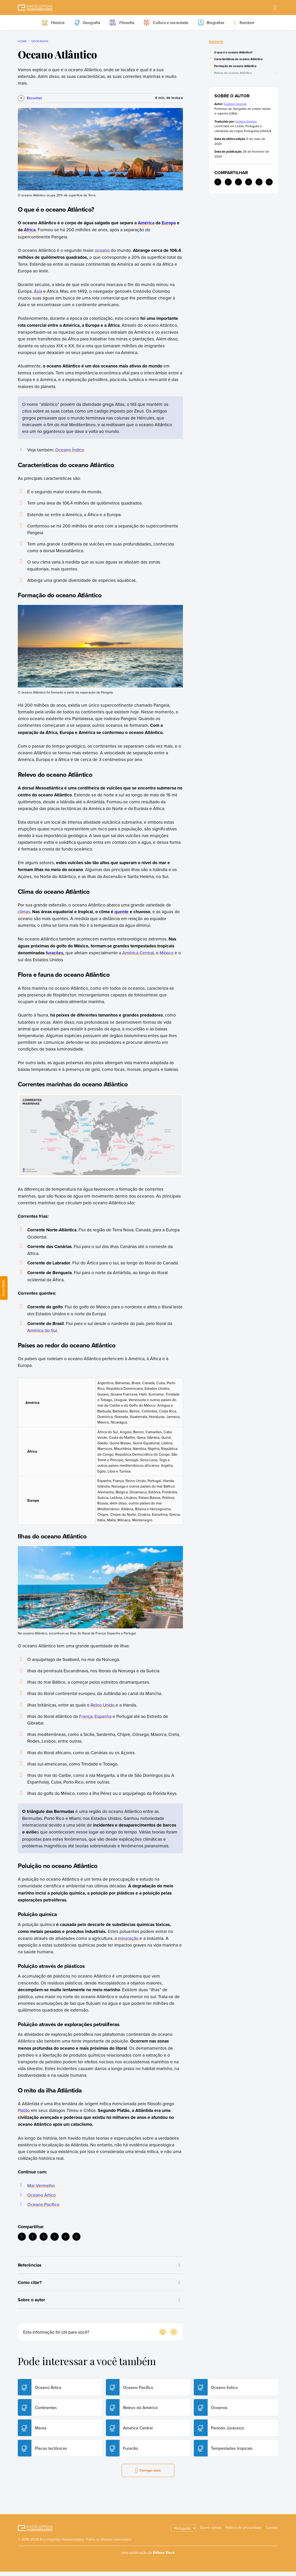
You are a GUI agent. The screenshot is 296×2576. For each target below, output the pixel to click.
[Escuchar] (30, 98)
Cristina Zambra (246, 121)
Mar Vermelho (41, 2185)
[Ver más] (276, 73)
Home (22, 41)
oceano (102, 250)
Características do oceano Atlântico (238, 59)
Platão (24, 2110)
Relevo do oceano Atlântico (233, 73)
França (85, 1716)
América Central (138, 952)
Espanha (103, 1716)
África (30, 229)
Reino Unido (102, 1705)
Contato (271, 2531)
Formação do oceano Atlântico (235, 66)
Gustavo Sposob (235, 104)
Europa (169, 222)
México (166, 952)
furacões (54, 952)
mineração (128, 1938)
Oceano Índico (69, 450)
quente (121, 911)
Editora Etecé (164, 2557)
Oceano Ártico (41, 2195)
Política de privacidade (243, 2531)
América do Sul (42, 1330)
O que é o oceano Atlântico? (233, 52)
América (146, 222)
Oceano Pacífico (43, 2204)
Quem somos (210, 2531)
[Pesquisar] (275, 8)
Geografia (39, 41)
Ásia (38, 291)
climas (24, 911)
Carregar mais (148, 2474)
